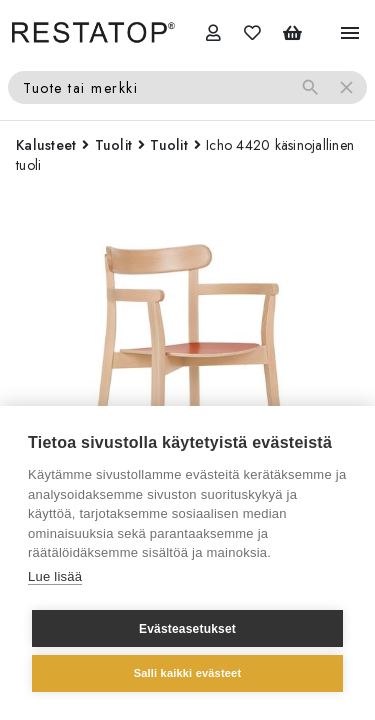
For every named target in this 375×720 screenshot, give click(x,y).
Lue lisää (55, 576)
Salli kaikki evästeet (188, 673)
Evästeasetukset (187, 629)
